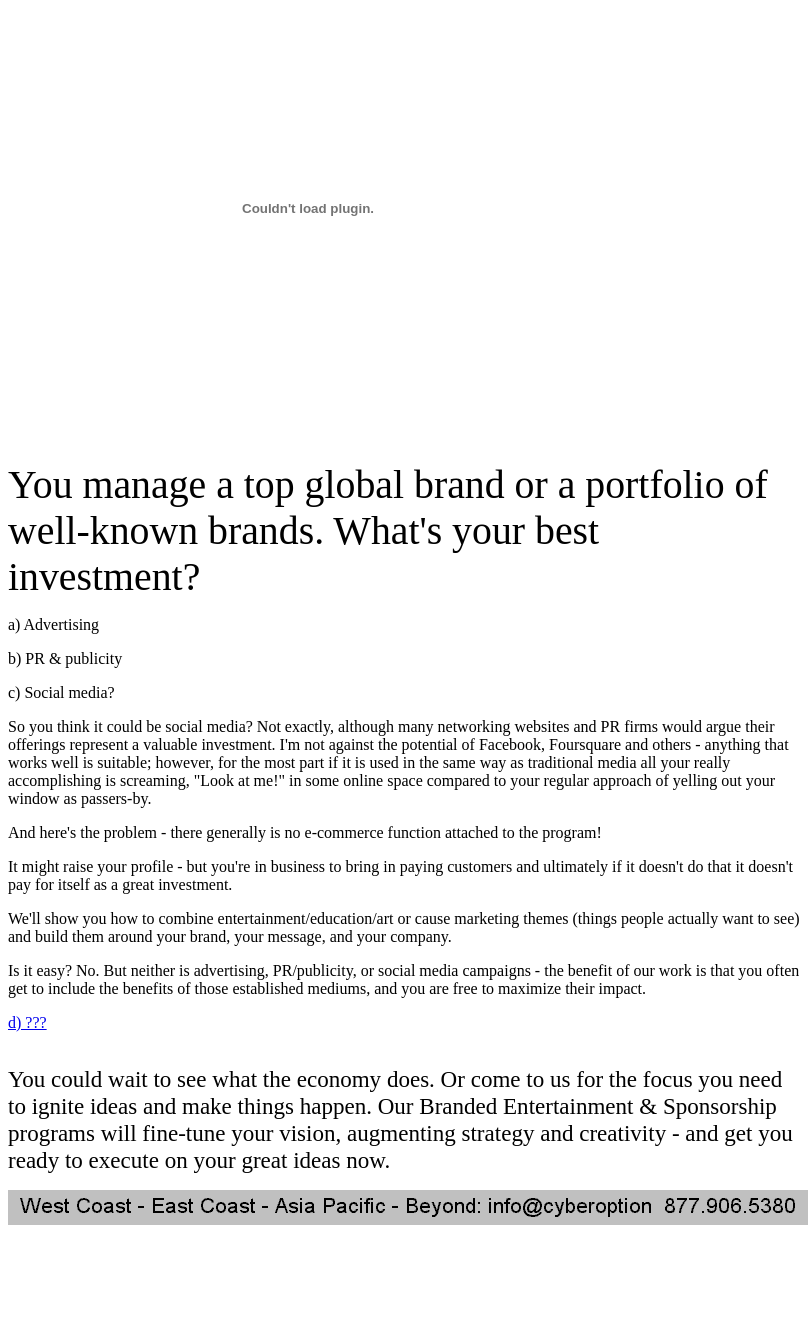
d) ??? (27, 1022)
